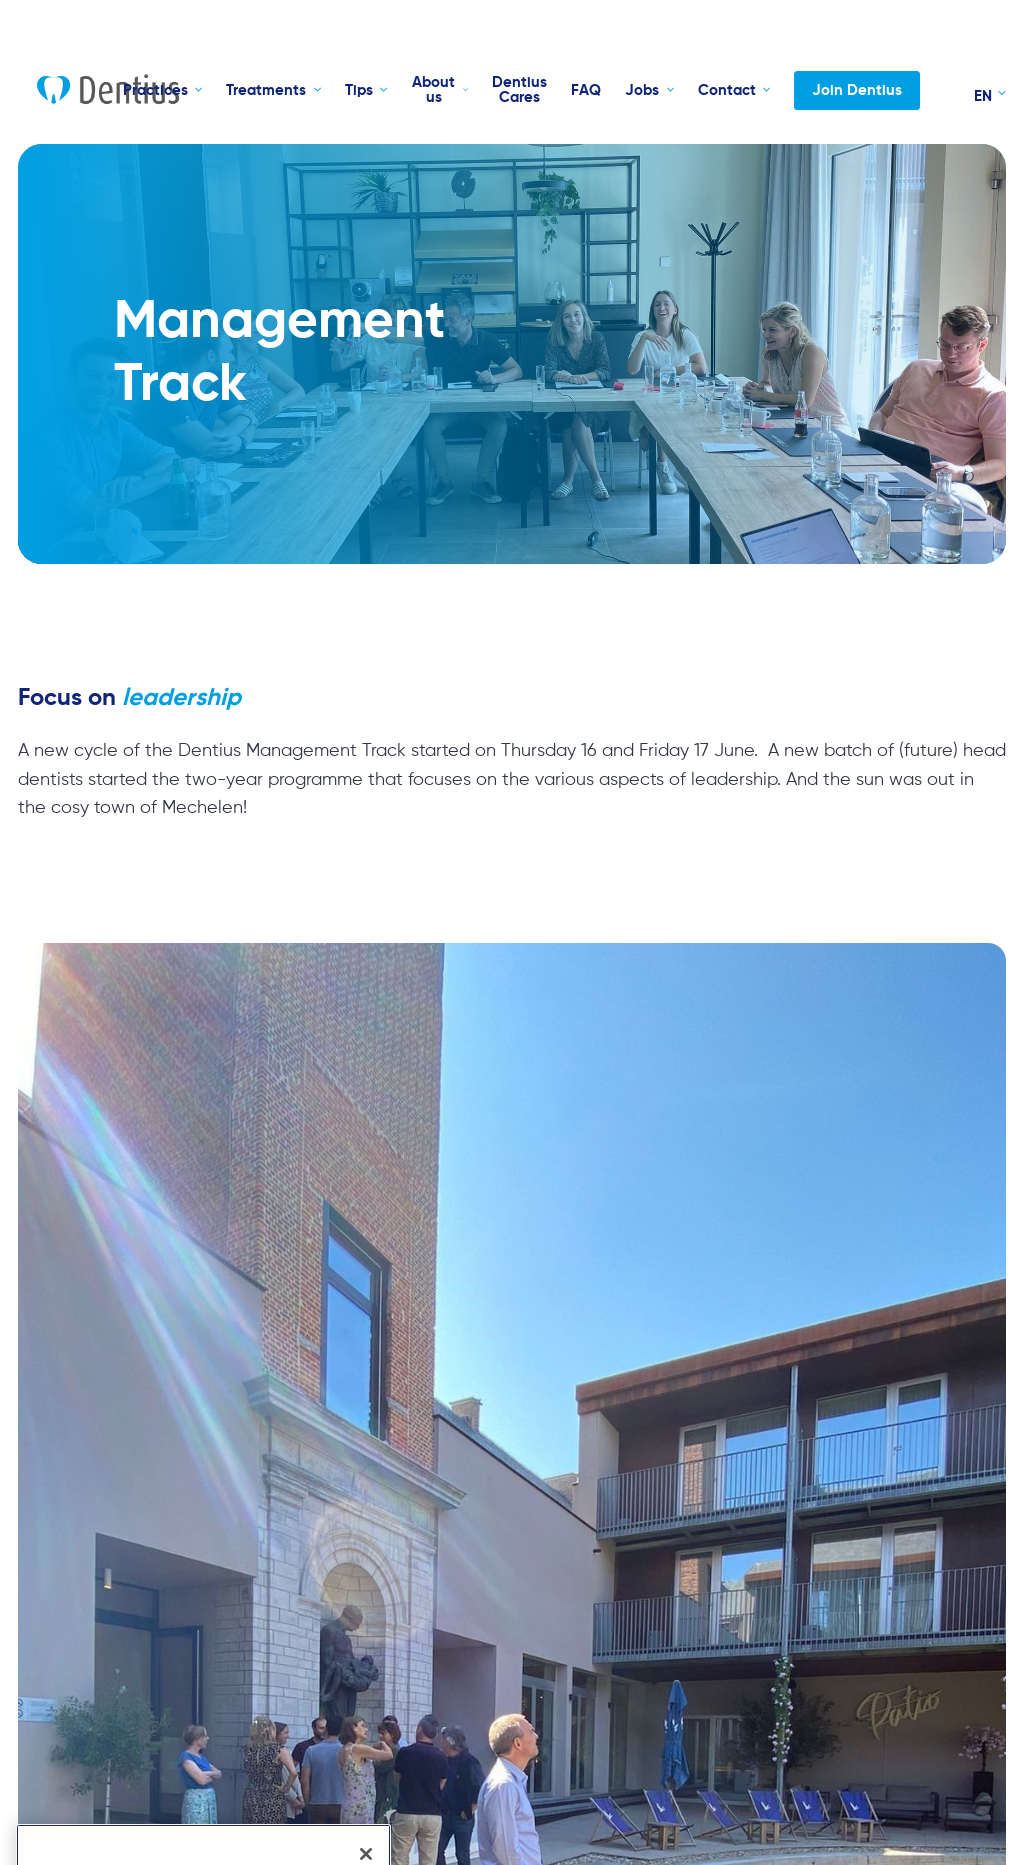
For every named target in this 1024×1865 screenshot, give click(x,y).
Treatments (266, 90)
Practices (155, 90)
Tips (359, 90)
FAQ (586, 90)
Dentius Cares (519, 90)
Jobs (642, 90)
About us (433, 90)
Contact (727, 90)
